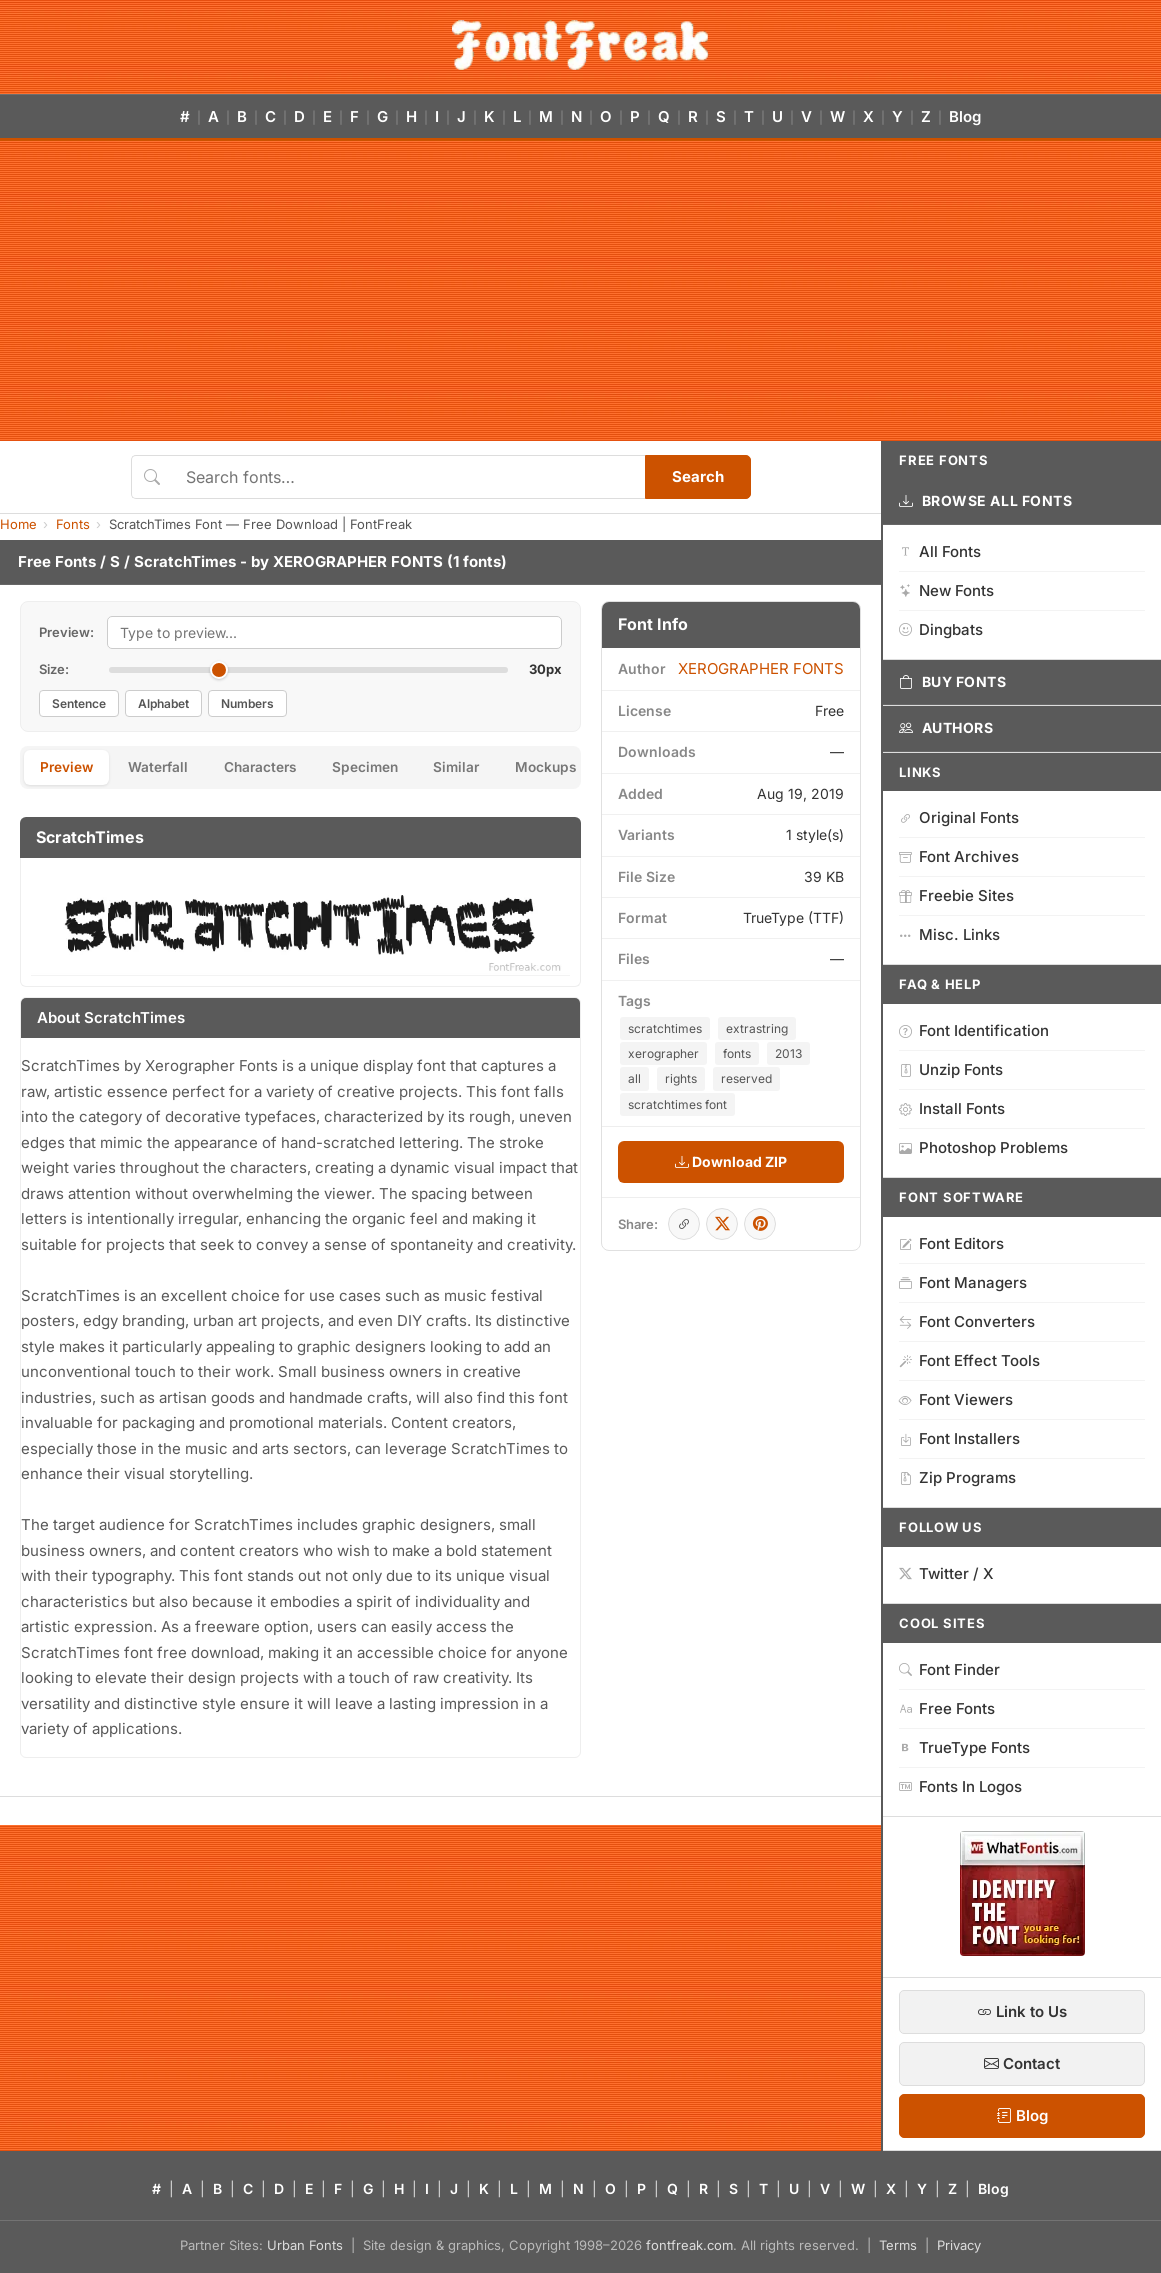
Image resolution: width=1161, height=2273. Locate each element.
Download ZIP (731, 1161)
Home (18, 524)
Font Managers (963, 1282)
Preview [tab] (69, 768)
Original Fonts (959, 817)
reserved (746, 1078)
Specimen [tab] (388, 768)
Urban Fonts (305, 2245)
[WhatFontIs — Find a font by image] (1022, 1950)
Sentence (79, 703)
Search (698, 476)
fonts (737, 1053)
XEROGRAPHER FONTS (358, 561)
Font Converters (967, 1321)
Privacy (959, 2245)
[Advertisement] (580, 291)
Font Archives (959, 856)
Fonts (73, 524)
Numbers (247, 703)
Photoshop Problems (983, 1147)
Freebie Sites (956, 895)
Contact (1022, 2063)
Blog (965, 116)
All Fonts (940, 551)
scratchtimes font (677, 1104)
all (634, 1078)
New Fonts (946, 590)
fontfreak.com (689, 2245)
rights (681, 1078)
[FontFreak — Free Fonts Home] (580, 45)
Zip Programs (957, 1477)
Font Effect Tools (969, 1360)
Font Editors (951, 1243)
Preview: (66, 632)
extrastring (757, 1028)
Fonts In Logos (960, 1786)
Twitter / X (946, 1573)
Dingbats (941, 629)
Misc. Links (949, 934)
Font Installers (959, 1438)
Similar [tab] (486, 768)
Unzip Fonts (951, 1069)
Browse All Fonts (986, 501)
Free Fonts (57, 561)
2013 (788, 1053)
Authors (946, 728)
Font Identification (974, 1030)
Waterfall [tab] (167, 768)
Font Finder (949, 1669)
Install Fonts (952, 1108)
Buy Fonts (953, 682)
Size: (54, 669)
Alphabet (163, 703)
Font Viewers (956, 1399)
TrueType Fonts (964, 1747)
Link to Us (1022, 2011)
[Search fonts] (408, 477)
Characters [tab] (276, 768)
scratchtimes (665, 1028)
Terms (898, 2245)
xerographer (663, 1053)
